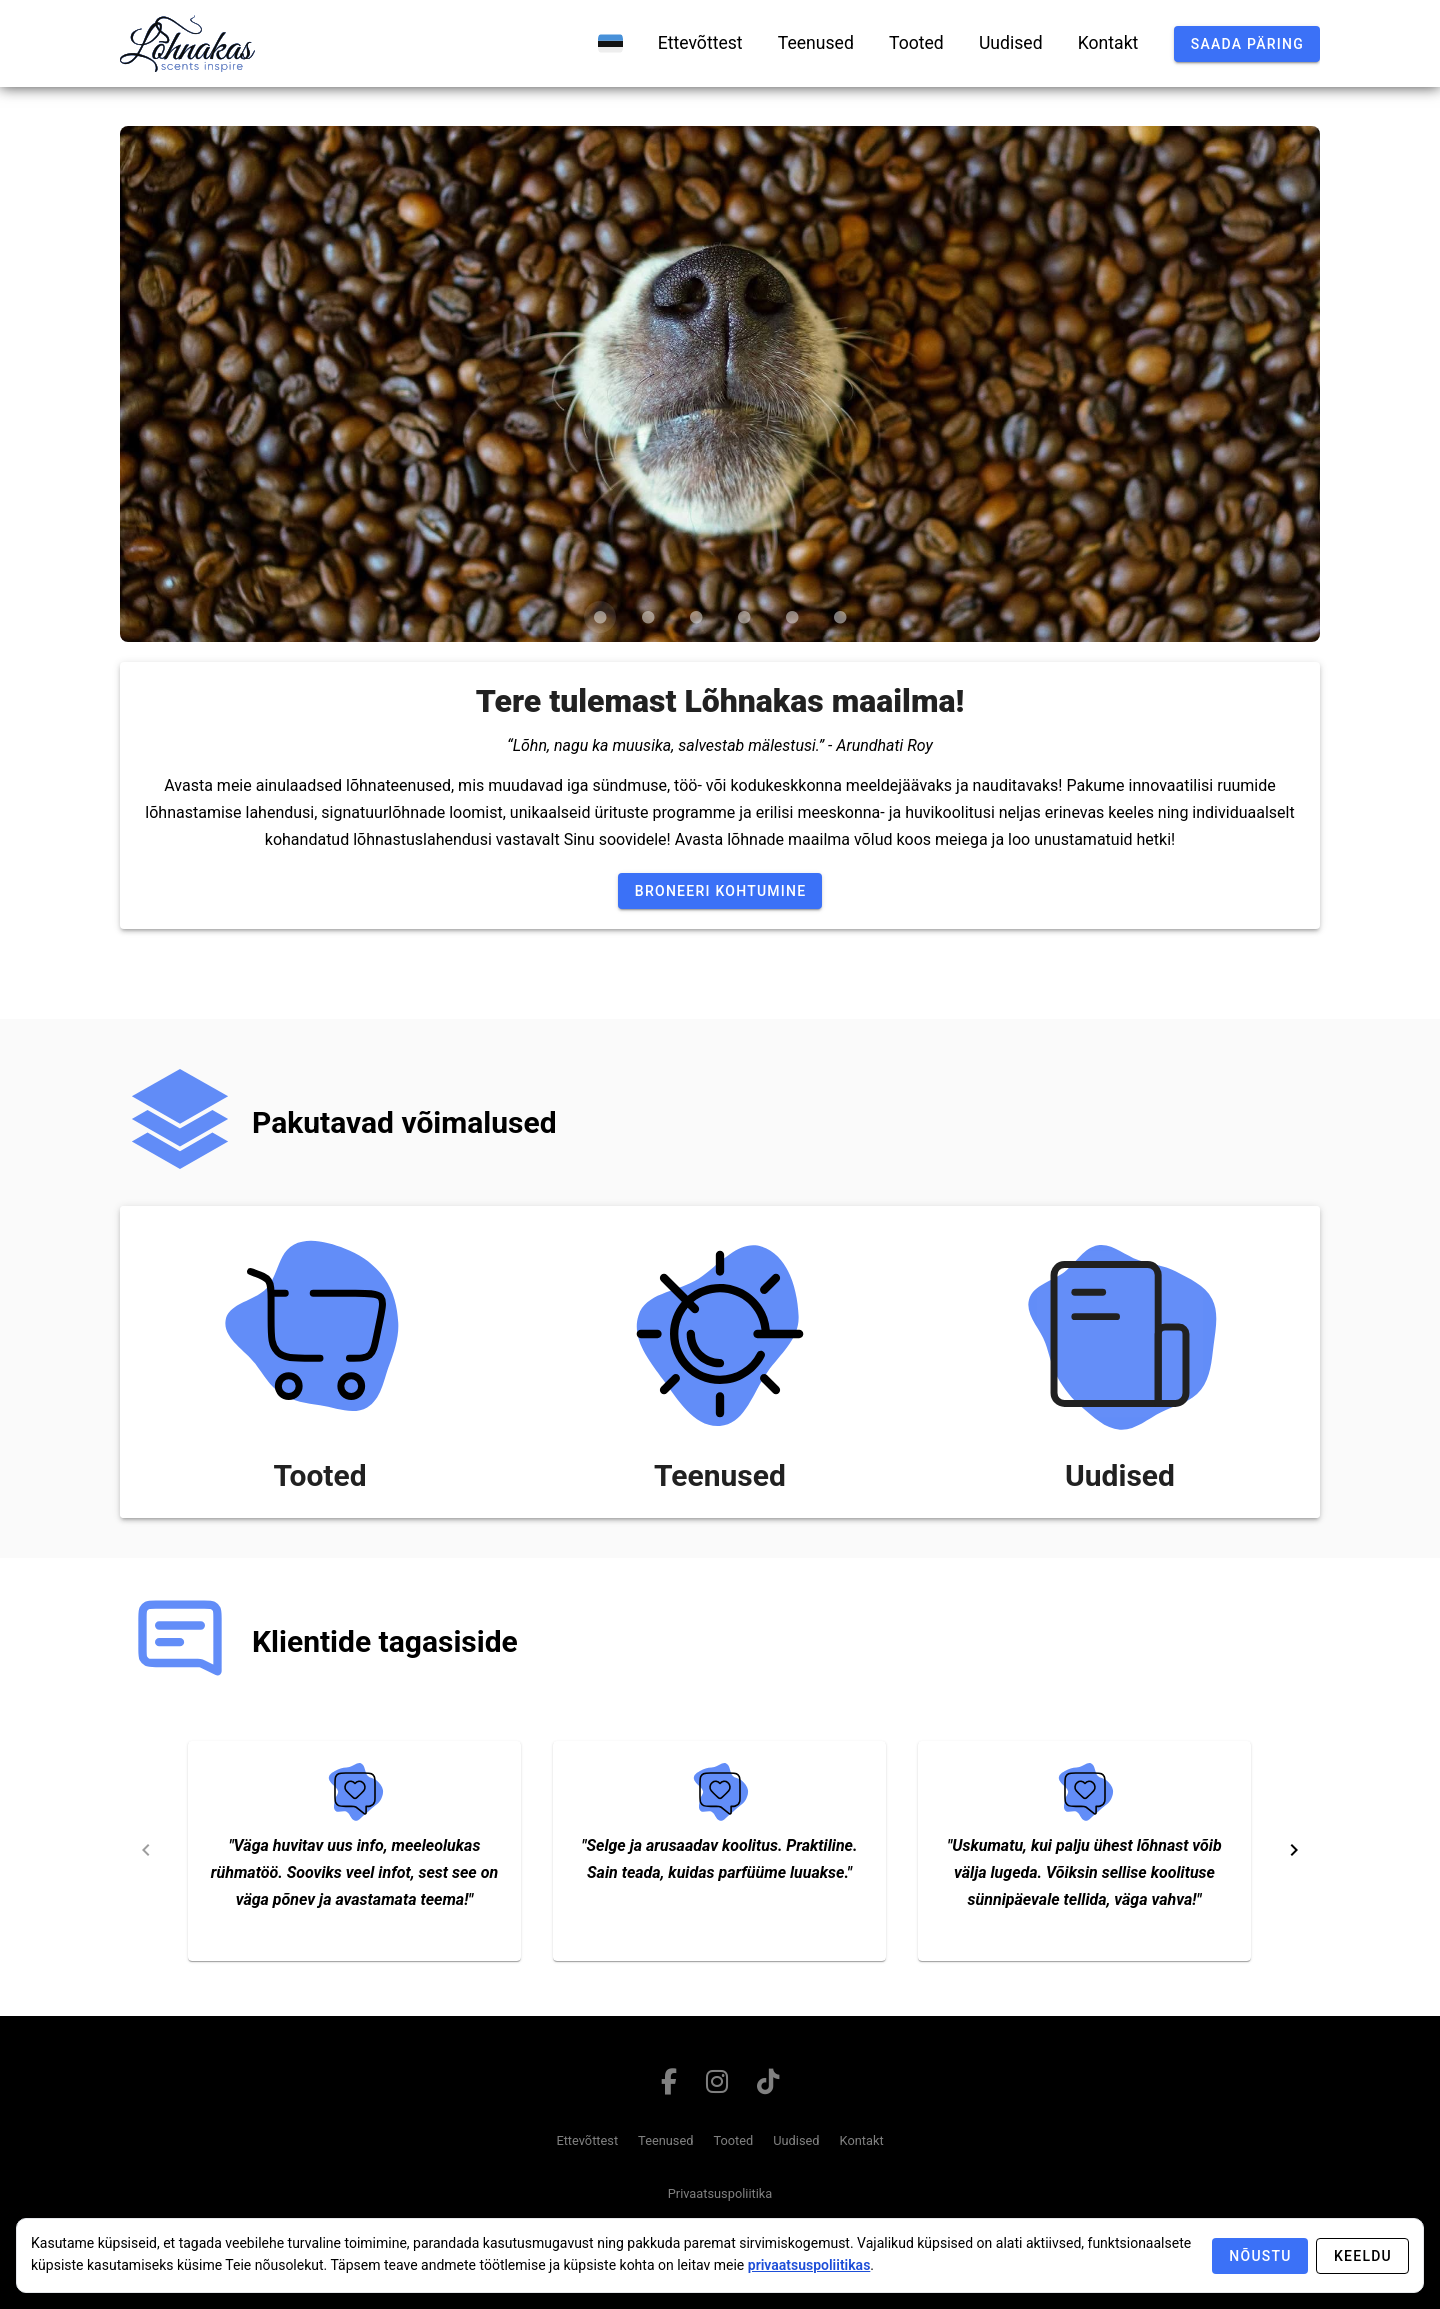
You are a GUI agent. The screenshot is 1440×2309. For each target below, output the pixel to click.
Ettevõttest (587, 2140)
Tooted (733, 2140)
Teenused (665, 2140)
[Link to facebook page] (669, 2086)
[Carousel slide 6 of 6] (840, 617)
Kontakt (862, 2140)
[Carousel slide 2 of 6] (648, 617)
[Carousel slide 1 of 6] (600, 617)
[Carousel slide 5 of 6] (792, 617)
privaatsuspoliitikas (809, 2265)
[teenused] (816, 43)
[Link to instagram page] (717, 2086)
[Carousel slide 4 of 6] (744, 617)
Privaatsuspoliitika (720, 2193)
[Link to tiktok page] (767, 2086)
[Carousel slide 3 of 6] (696, 617)
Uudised (796, 2140)
